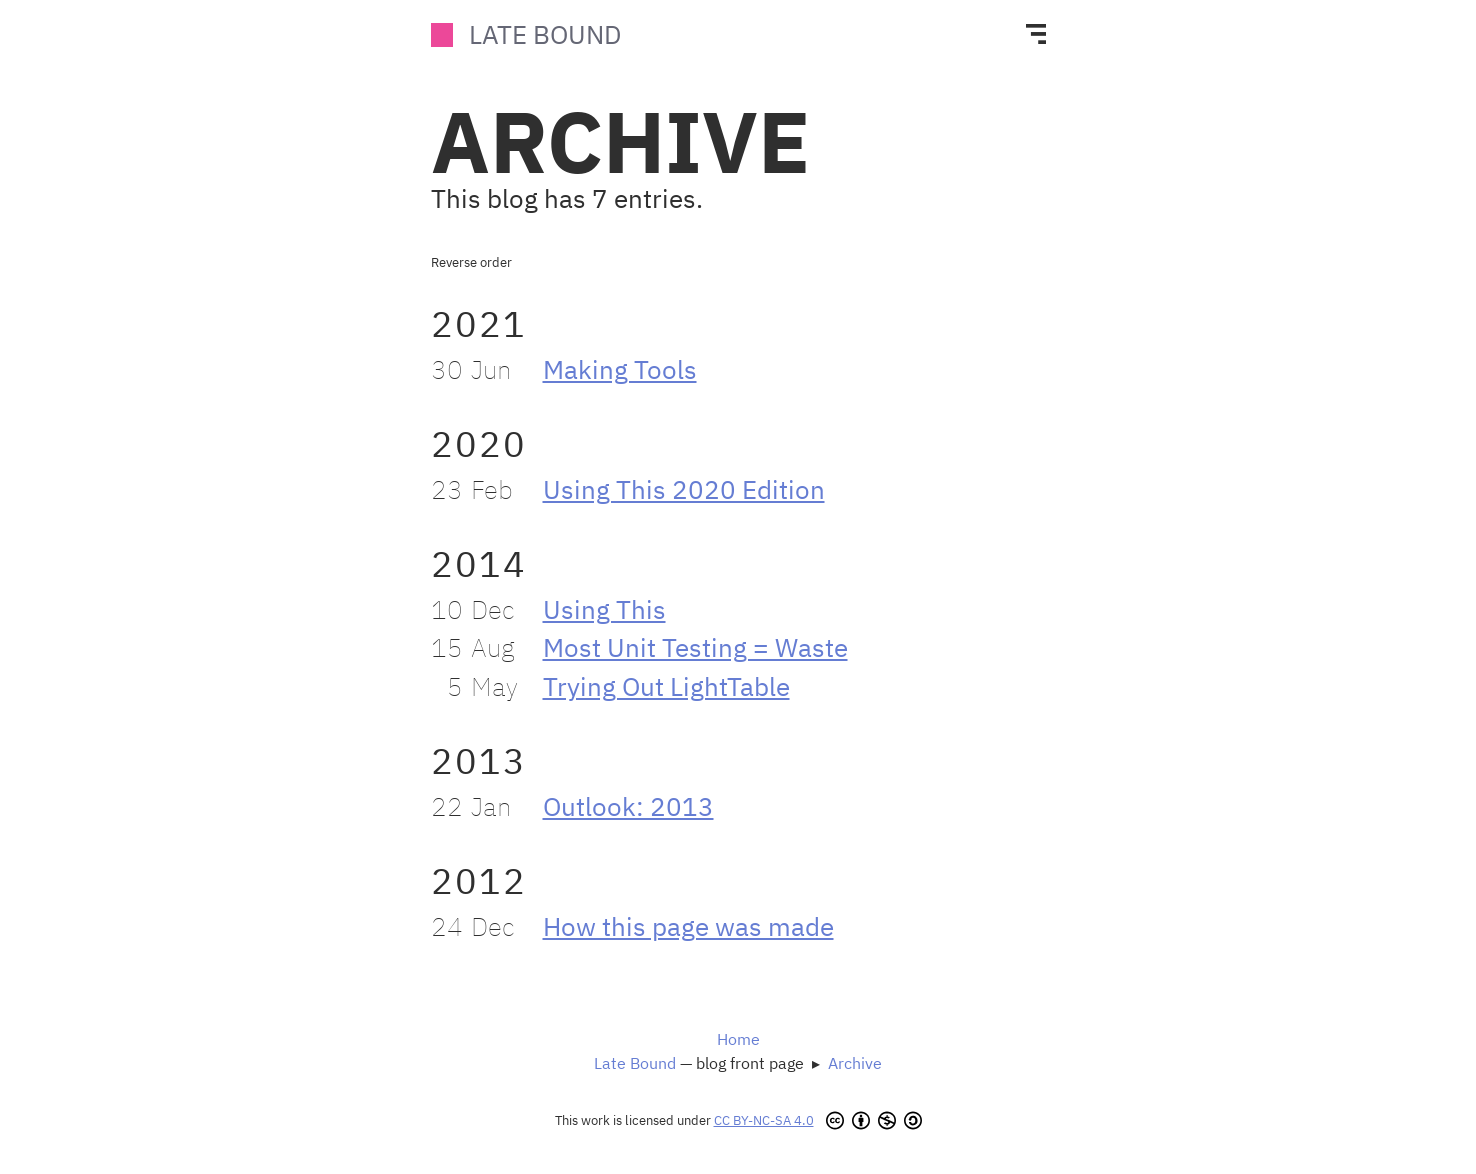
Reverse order (471, 262)
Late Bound (545, 34)
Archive (855, 1063)
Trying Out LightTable (666, 686)
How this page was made (688, 926)
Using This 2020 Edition (684, 489)
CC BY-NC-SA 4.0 (764, 1120)
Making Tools (620, 369)
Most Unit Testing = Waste (695, 647)
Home (738, 1039)
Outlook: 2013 (628, 806)
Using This (604, 609)
